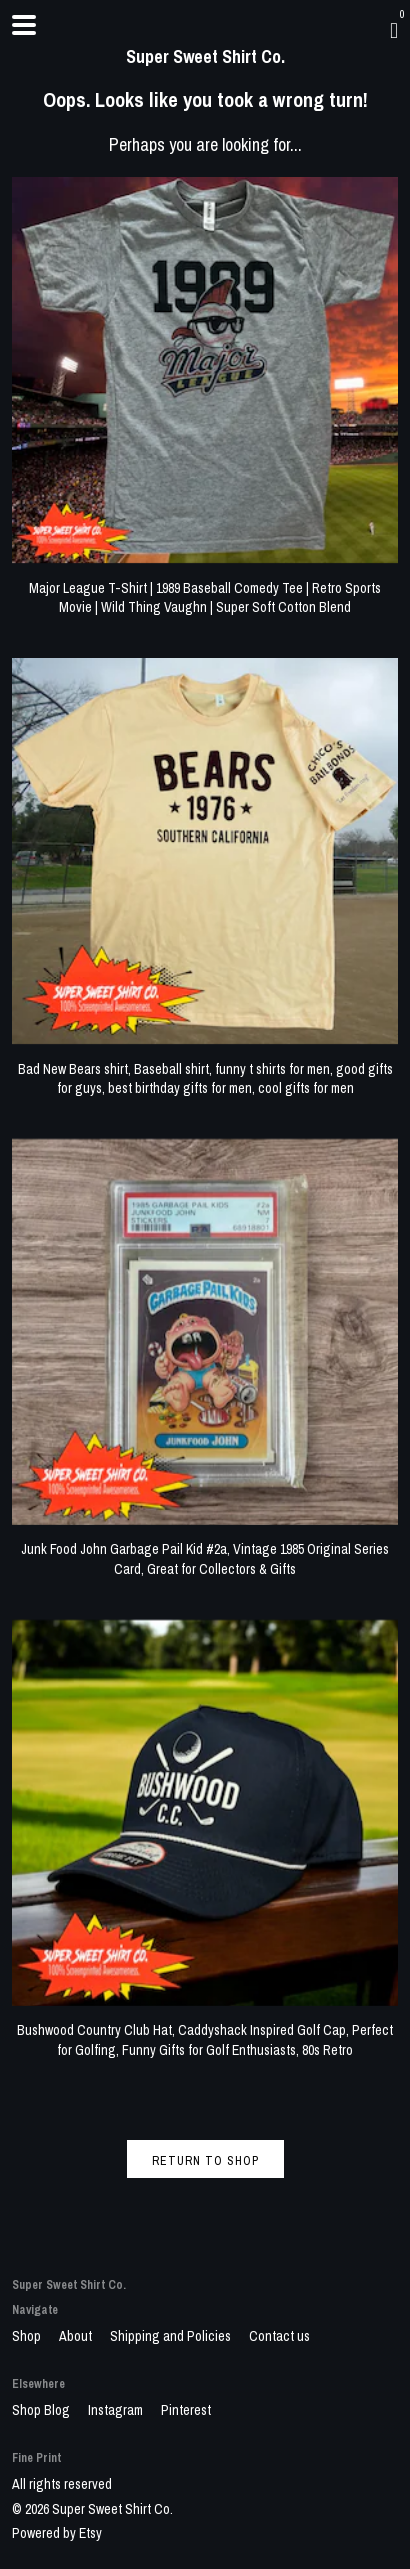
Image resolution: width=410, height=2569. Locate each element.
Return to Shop (205, 2161)
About (77, 2336)
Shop (28, 2336)
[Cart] (394, 30)
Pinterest (186, 2410)
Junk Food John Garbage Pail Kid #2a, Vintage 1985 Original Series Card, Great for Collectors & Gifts (205, 1549)
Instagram (117, 2410)
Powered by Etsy (57, 2533)
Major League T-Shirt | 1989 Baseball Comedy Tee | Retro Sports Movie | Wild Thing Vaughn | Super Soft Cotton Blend (205, 587)
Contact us (279, 2336)
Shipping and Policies (172, 2336)
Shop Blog (42, 2410)
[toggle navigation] (24, 25)
